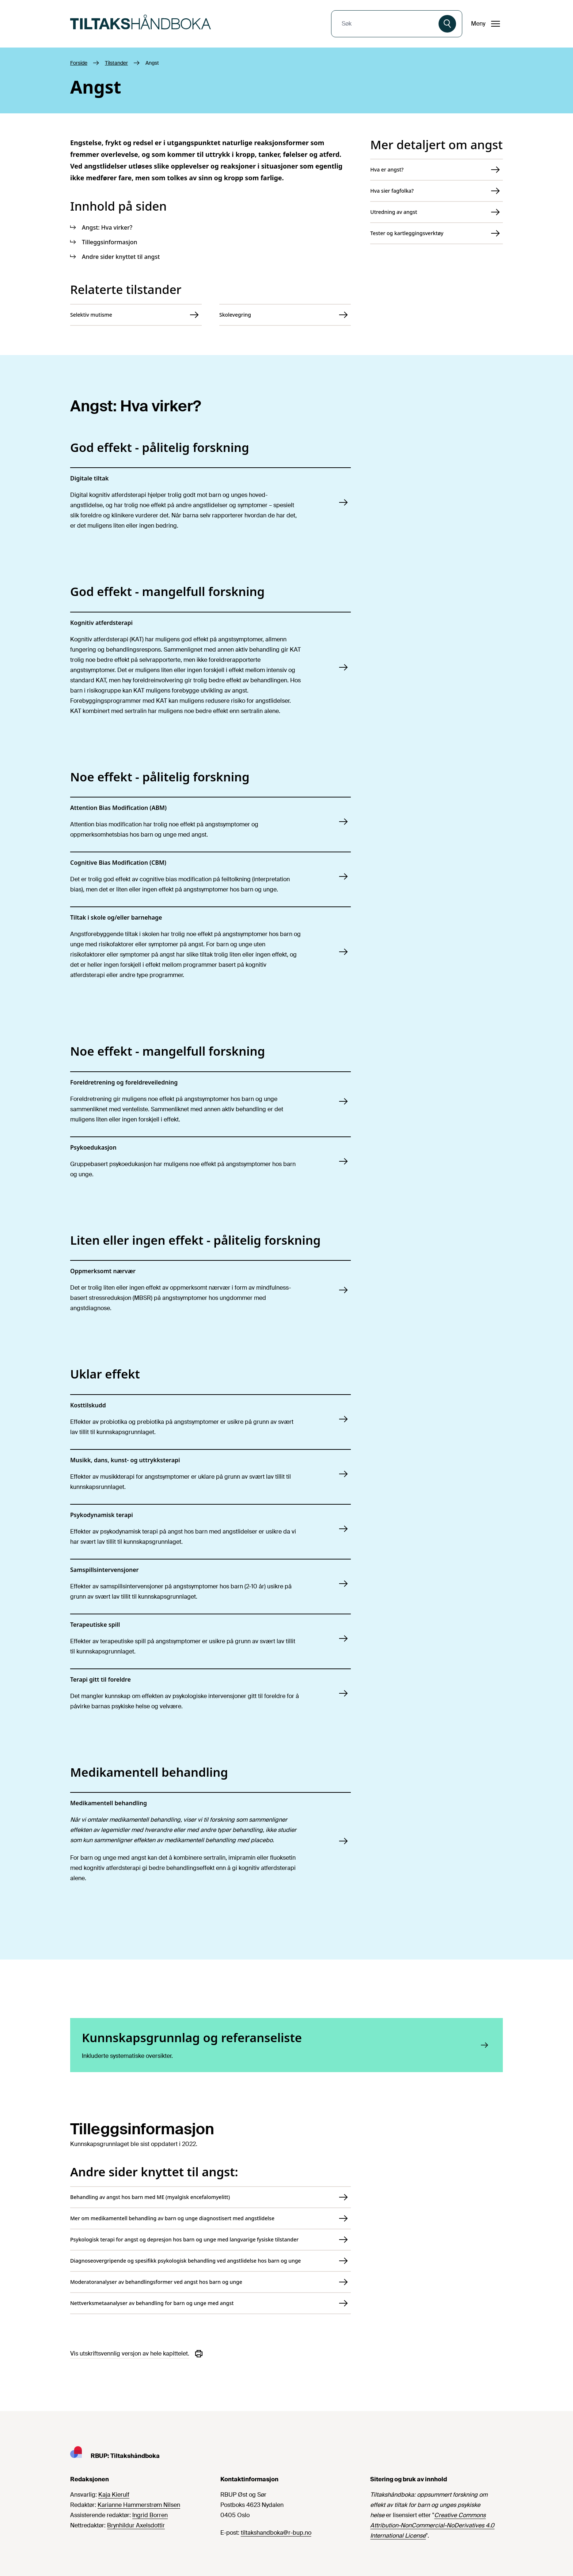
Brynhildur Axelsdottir (136, 2525)
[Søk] (447, 24)
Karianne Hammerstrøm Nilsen (139, 2505)
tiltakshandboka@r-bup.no (276, 2533)
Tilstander (116, 63)
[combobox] (385, 23)
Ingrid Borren (150, 2515)
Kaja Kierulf (113, 2494)
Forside (78, 63)
